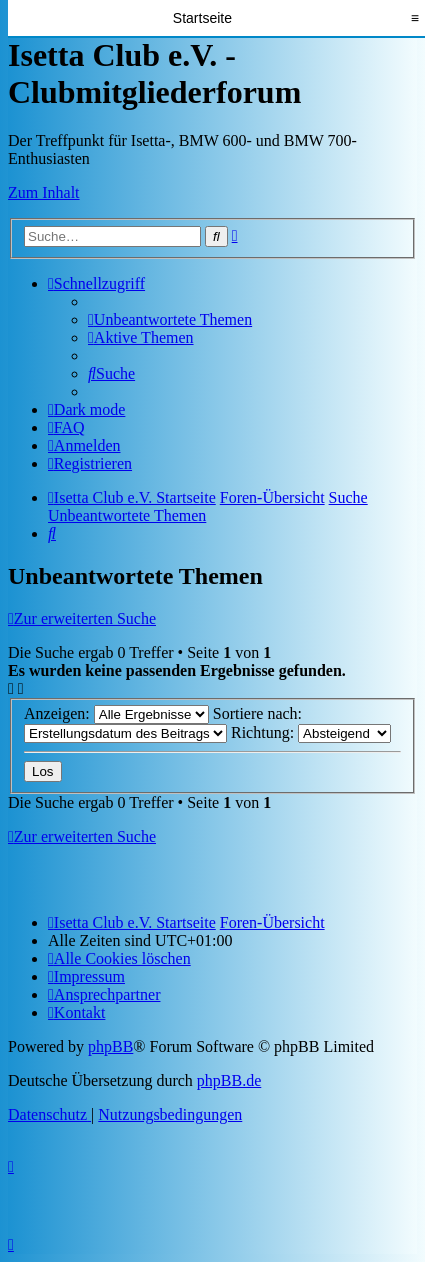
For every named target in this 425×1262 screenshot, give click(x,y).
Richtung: (311, 732)
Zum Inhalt (44, 192)
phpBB (110, 1046)
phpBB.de (229, 1080)
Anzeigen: (116, 713)
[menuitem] (170, 319)
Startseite (202, 18)
